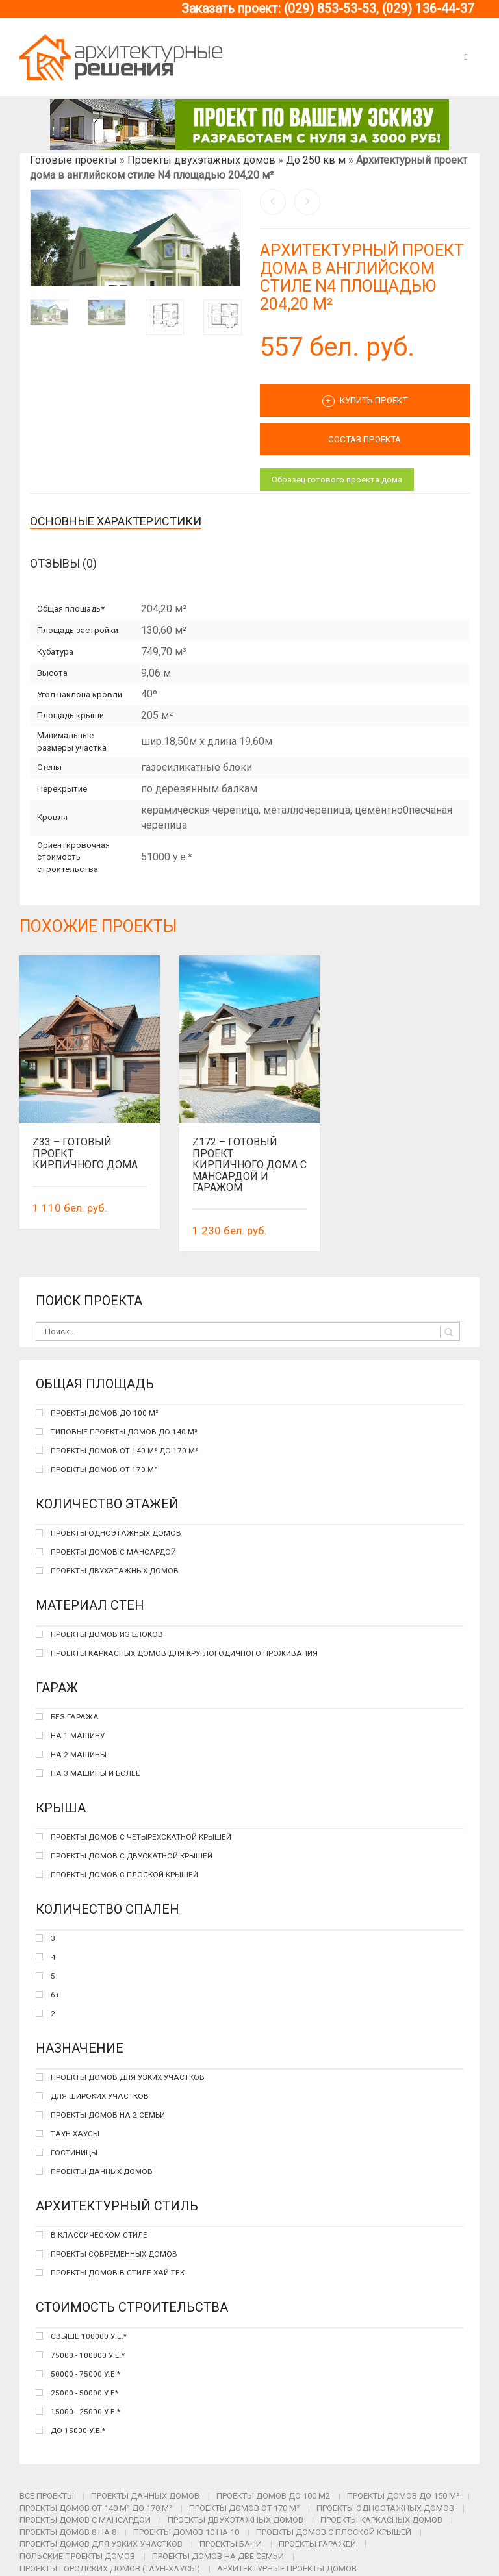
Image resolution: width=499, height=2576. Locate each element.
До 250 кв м (316, 160)
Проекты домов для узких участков (101, 2544)
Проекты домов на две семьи (218, 2556)
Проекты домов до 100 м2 (273, 2496)
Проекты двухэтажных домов (201, 160)
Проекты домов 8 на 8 (67, 2532)
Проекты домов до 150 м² (403, 2496)
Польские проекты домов (77, 2556)
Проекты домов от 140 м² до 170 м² (95, 2508)
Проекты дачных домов (145, 2496)
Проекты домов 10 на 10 (186, 2532)
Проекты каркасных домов (381, 2520)
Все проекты (46, 2496)
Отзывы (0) (63, 563)
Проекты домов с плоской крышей (333, 2532)
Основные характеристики (115, 521)
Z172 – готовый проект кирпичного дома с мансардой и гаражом (249, 1165)
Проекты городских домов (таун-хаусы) (109, 2568)
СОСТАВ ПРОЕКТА (364, 439)
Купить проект (364, 401)
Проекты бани (230, 2544)
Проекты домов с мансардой (85, 2520)
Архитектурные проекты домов (287, 2568)
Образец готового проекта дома (337, 479)
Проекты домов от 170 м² (244, 2508)
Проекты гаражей (317, 2544)
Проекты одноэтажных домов (385, 2508)
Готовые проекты (73, 160)
